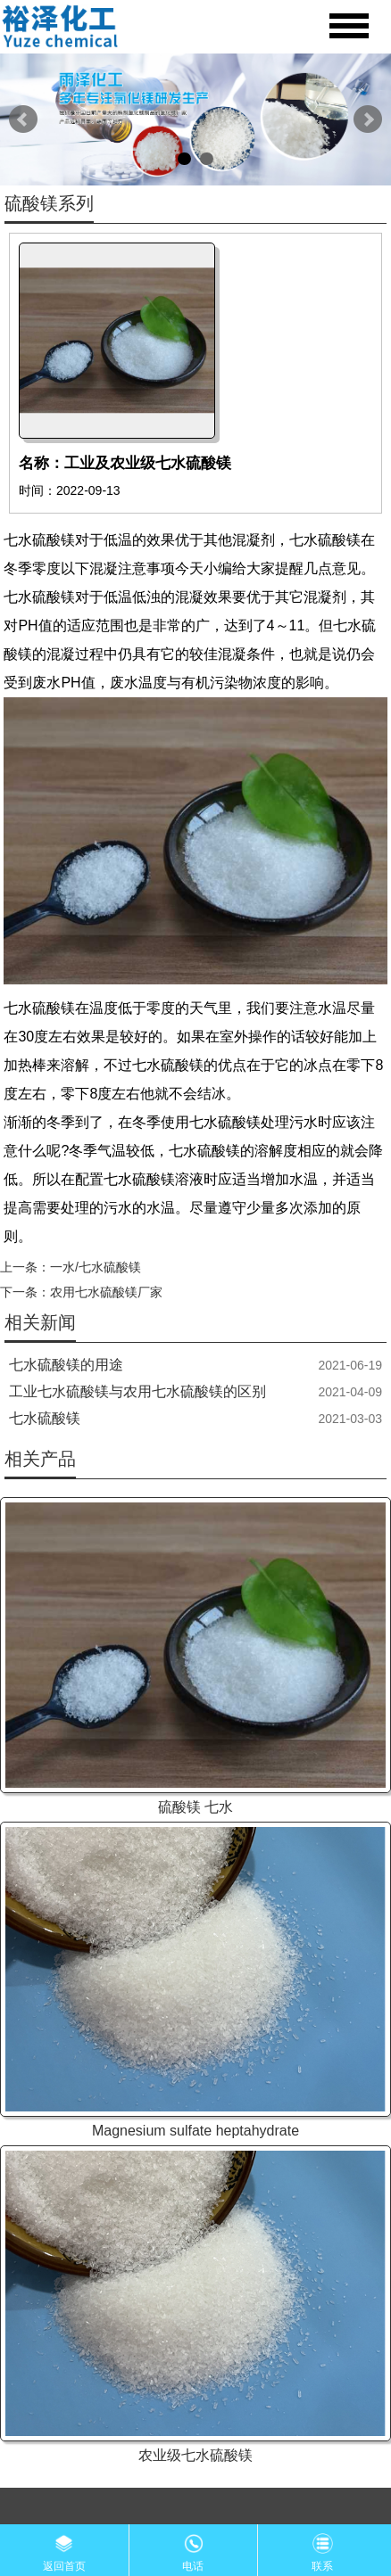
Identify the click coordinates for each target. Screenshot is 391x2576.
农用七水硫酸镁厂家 (106, 1292)
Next (368, 119)
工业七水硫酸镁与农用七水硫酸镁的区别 (137, 1391)
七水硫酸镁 (44, 1418)
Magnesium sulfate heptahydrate (195, 2130)
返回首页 (64, 2548)
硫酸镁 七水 (195, 1807)
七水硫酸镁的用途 (66, 1364)
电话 (193, 2548)
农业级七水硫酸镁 (195, 2455)
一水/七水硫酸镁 (95, 1267)
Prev (23, 119)
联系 (322, 2548)
